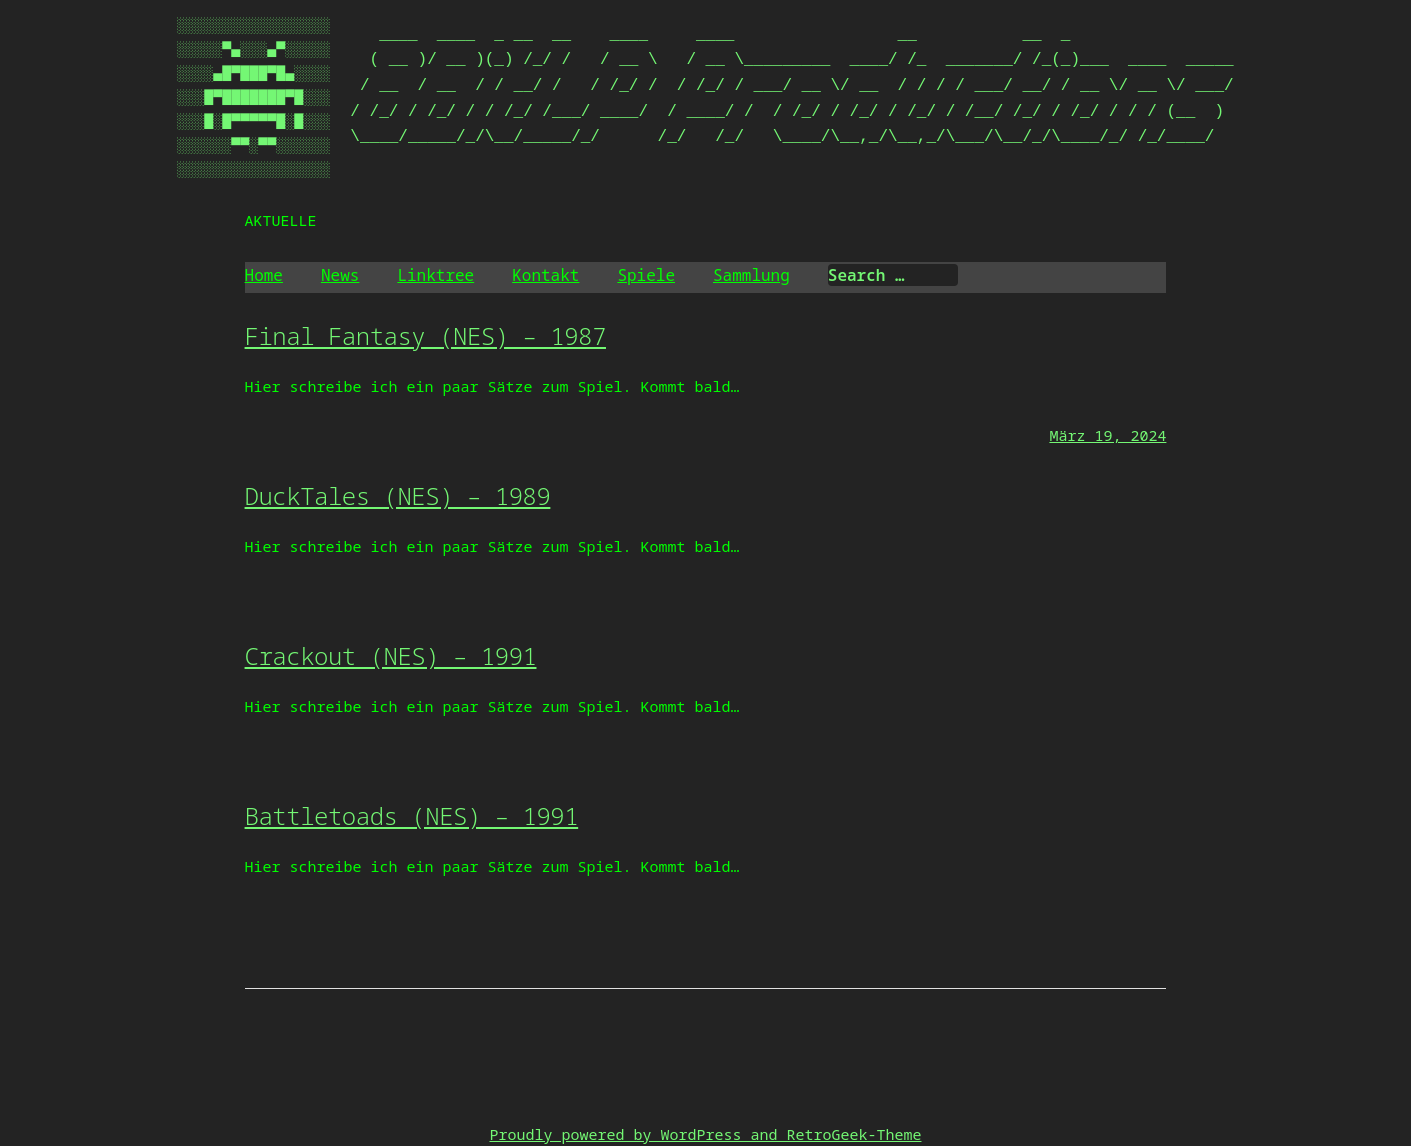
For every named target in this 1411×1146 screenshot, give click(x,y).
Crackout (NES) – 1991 (391, 655)
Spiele (646, 275)
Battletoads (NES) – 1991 (412, 815)
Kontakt (545, 275)
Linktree (435, 275)
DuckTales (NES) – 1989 (398, 495)
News (340, 275)
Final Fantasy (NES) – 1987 (425, 335)
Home (264, 275)
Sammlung (751, 275)
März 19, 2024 (1107, 435)
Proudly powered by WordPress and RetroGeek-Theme (705, 1134)
